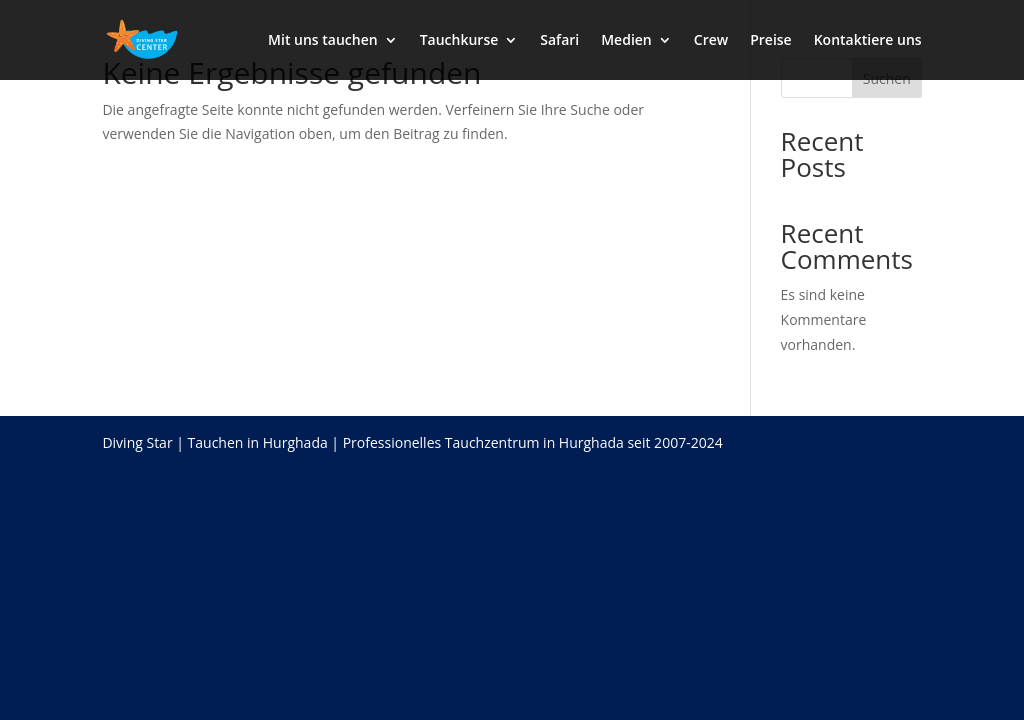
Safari (559, 41)
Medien (626, 41)
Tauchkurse (459, 41)
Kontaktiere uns (868, 41)
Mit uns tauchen (323, 41)
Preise (771, 41)
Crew (711, 41)
